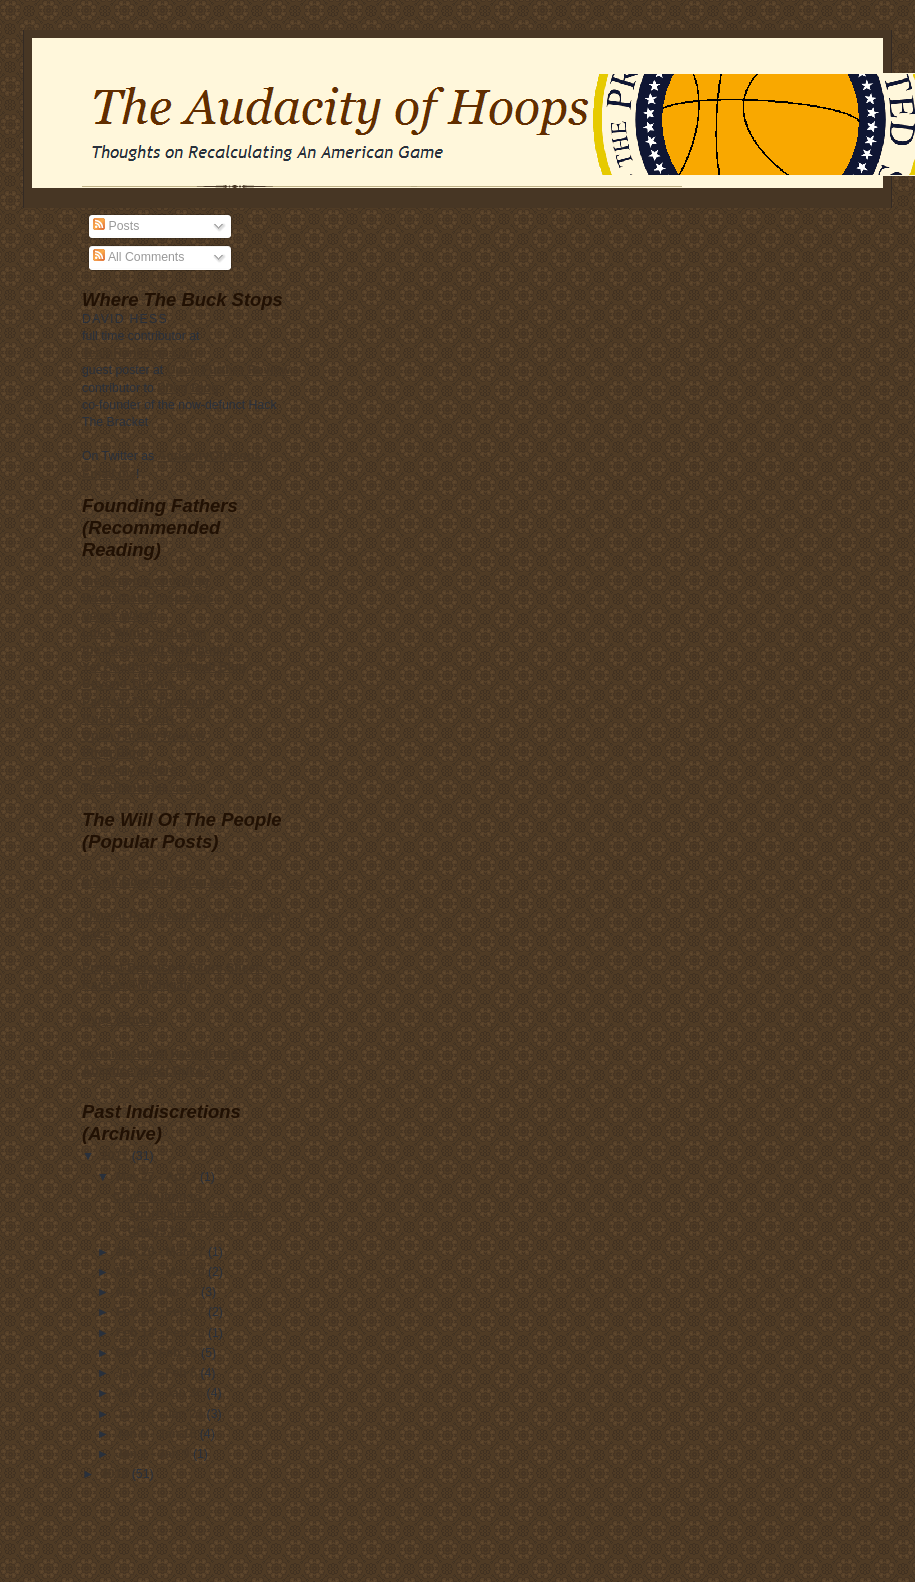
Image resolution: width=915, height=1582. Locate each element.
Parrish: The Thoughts (147, 702)
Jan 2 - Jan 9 (154, 1454)
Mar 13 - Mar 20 (162, 1272)
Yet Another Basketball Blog (164, 667)
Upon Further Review (229, 370)
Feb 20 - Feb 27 (162, 1312)
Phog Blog (187, 388)
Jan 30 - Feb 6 (158, 1373)
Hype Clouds (119, 1020)
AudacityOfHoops (210, 456)
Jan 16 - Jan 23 (161, 1414)
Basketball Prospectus (148, 598)
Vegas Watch (119, 616)
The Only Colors (129, 770)
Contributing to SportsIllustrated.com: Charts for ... (185, 1214)
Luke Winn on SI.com (144, 633)
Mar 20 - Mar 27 (162, 1252)
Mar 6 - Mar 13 (158, 1292)
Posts (116, 226)
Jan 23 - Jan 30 (161, 1393)
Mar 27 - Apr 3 (158, 1177)
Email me (109, 474)
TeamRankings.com (139, 353)
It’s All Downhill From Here (159, 882)
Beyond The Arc (129, 684)
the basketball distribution (158, 650)
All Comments (138, 257)
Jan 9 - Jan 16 (158, 1434)
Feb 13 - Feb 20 (162, 1333)
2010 (116, 1474)
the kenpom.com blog (145, 581)
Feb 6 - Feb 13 (158, 1353)
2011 (116, 1156)
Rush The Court (128, 719)
